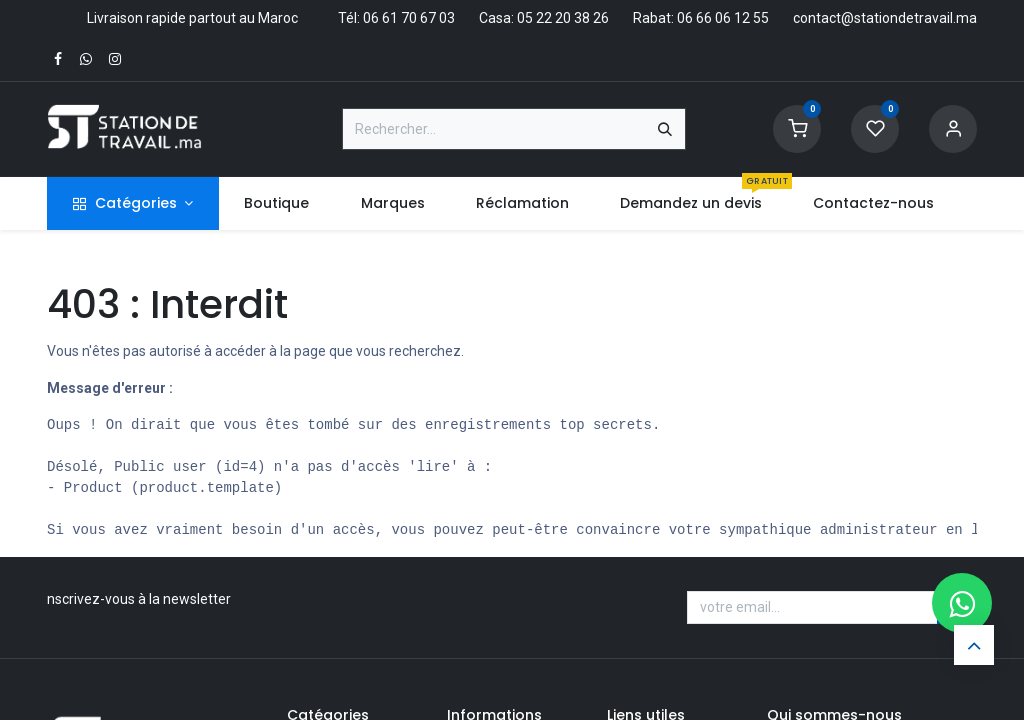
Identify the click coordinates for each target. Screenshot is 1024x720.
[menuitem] (277, 203)
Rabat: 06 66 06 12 (691, 18)
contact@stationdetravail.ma (885, 18)
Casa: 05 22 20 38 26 (544, 18)
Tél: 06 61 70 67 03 (396, 18)
